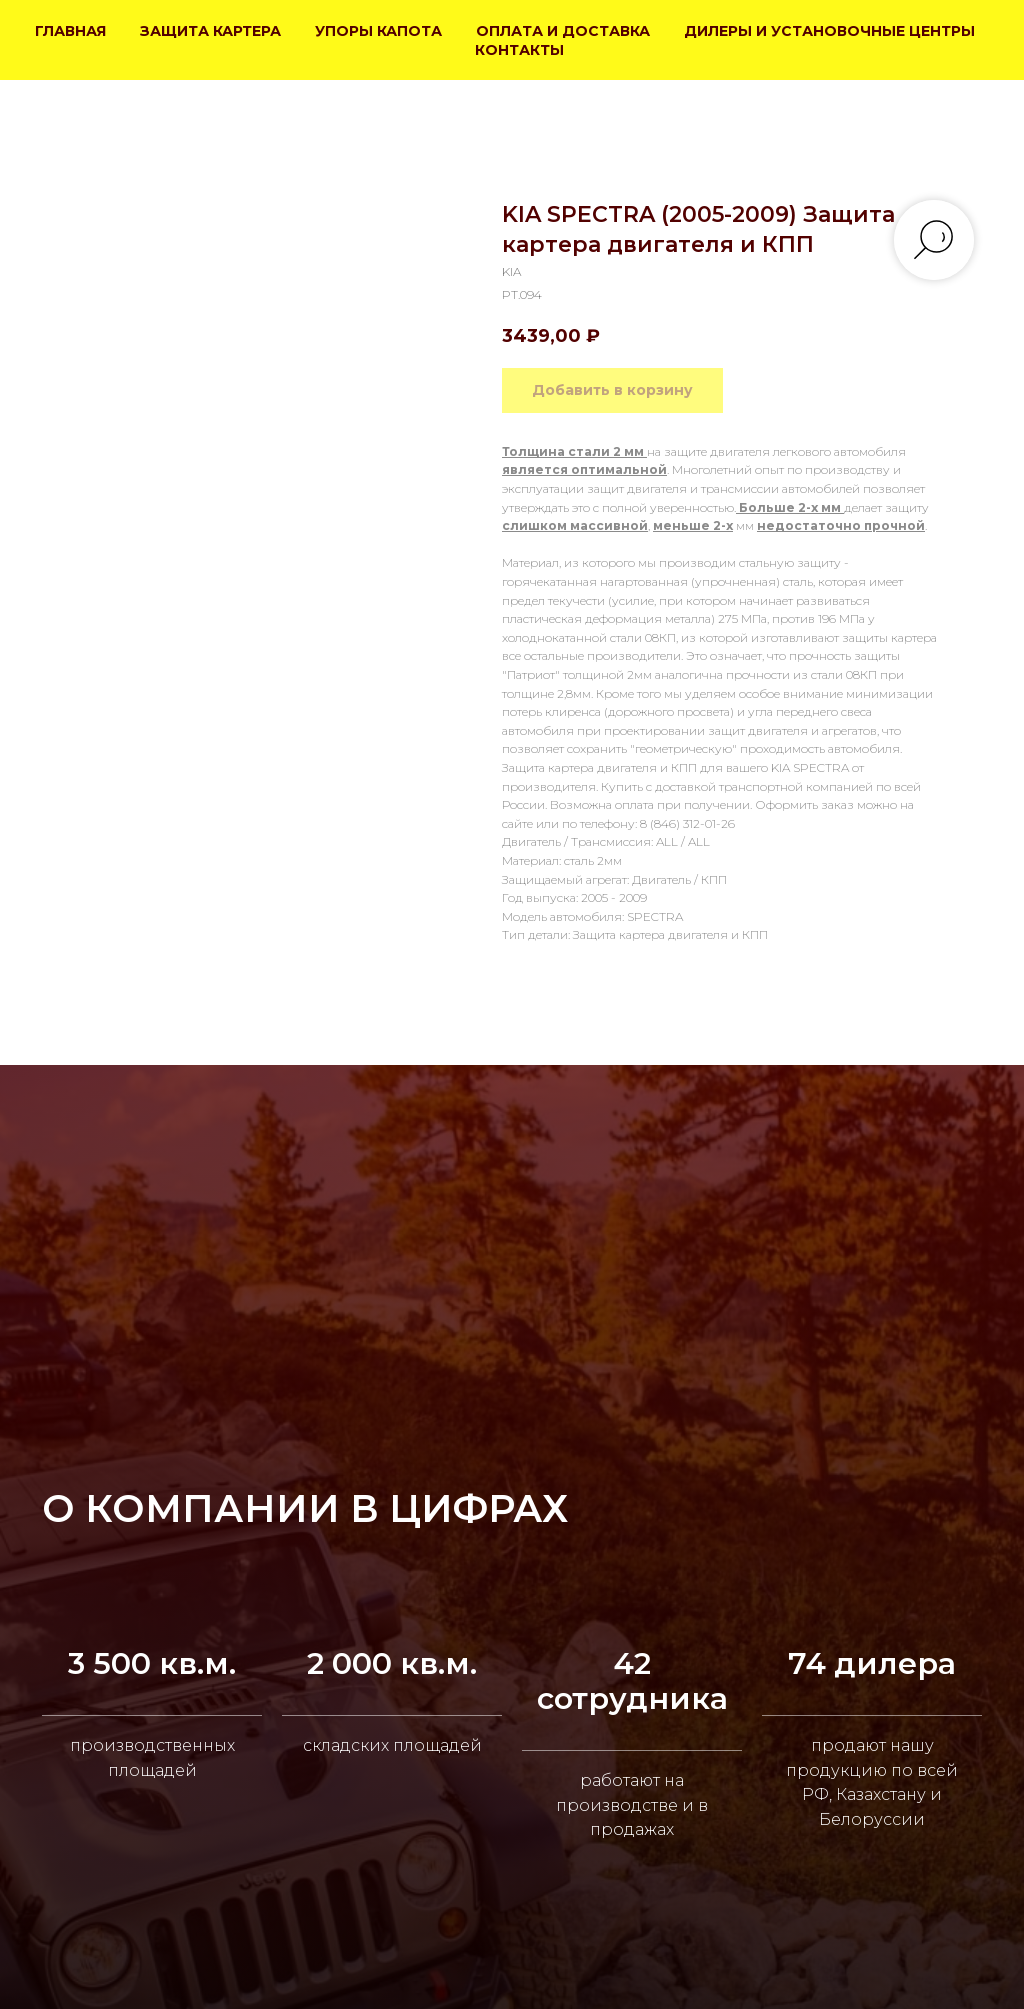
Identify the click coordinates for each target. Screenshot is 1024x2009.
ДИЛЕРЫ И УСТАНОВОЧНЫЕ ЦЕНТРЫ (829, 31)
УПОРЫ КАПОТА (378, 31)
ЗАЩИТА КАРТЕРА (210, 31)
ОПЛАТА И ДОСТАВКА (563, 31)
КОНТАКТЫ (519, 50)
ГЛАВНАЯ (70, 31)
